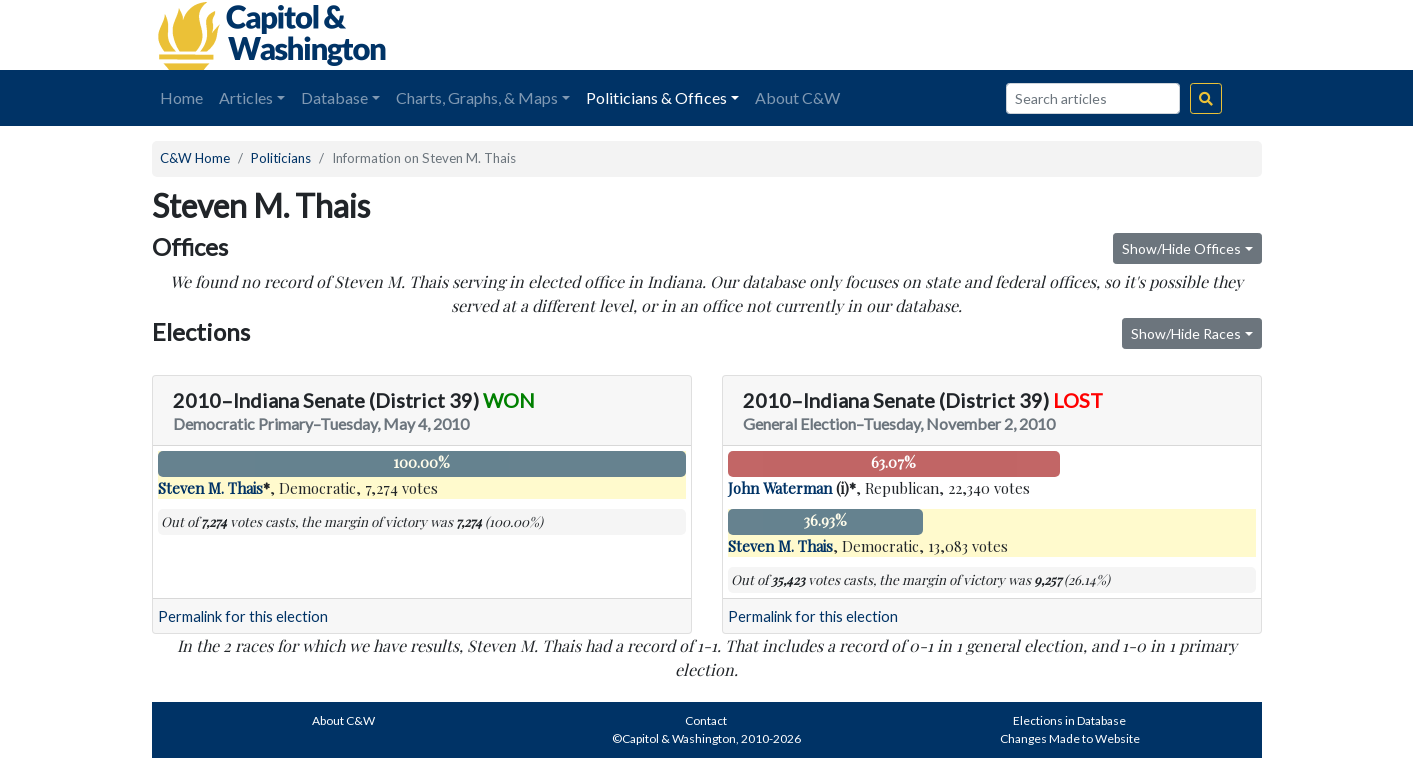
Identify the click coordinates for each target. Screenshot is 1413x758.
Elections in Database (1069, 720)
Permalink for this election (243, 616)
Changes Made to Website (1070, 738)
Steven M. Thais (210, 488)
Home (181, 97)
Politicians (281, 158)
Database (334, 97)
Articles (246, 97)
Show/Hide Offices (1181, 248)
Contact (706, 720)
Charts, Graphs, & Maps (477, 97)
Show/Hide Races (1186, 333)
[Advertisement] (1038, 35)
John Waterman (780, 488)
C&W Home (195, 158)
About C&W (797, 97)
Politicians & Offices (656, 97)
